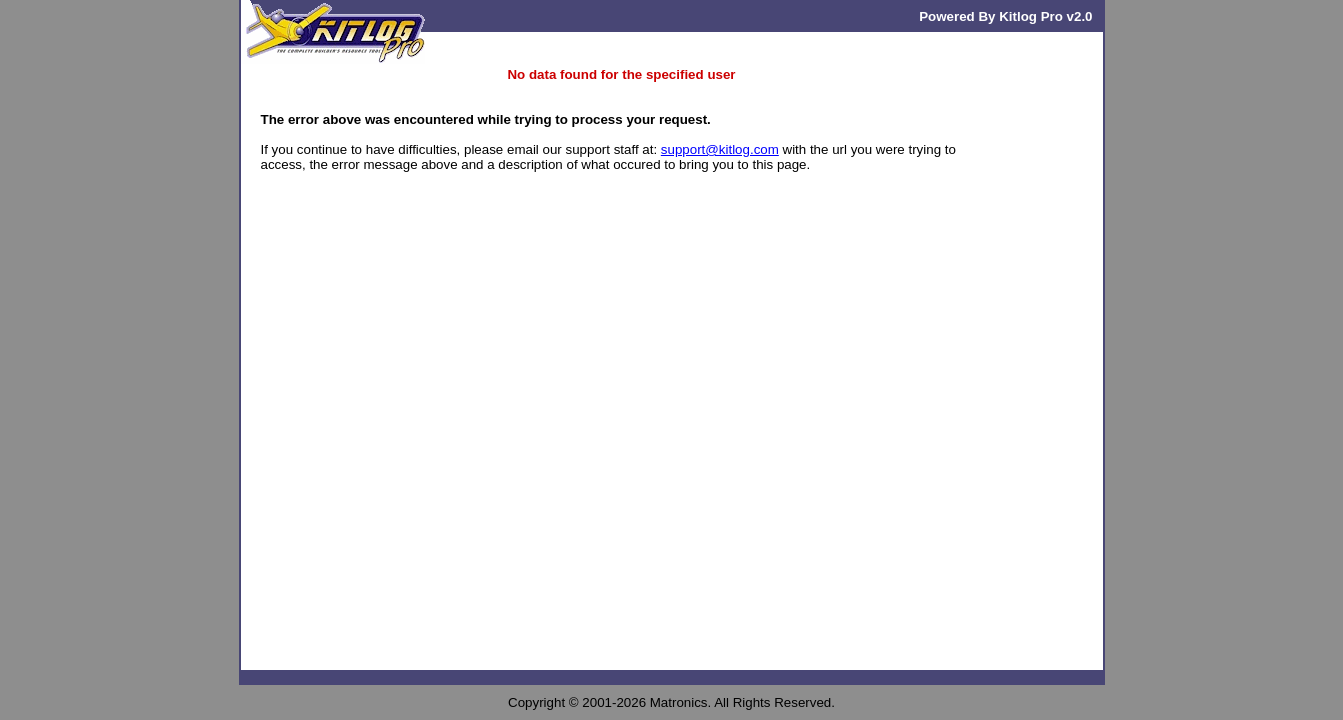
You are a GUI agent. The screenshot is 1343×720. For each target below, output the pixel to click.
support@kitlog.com (720, 149)
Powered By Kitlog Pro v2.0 (1005, 16)
